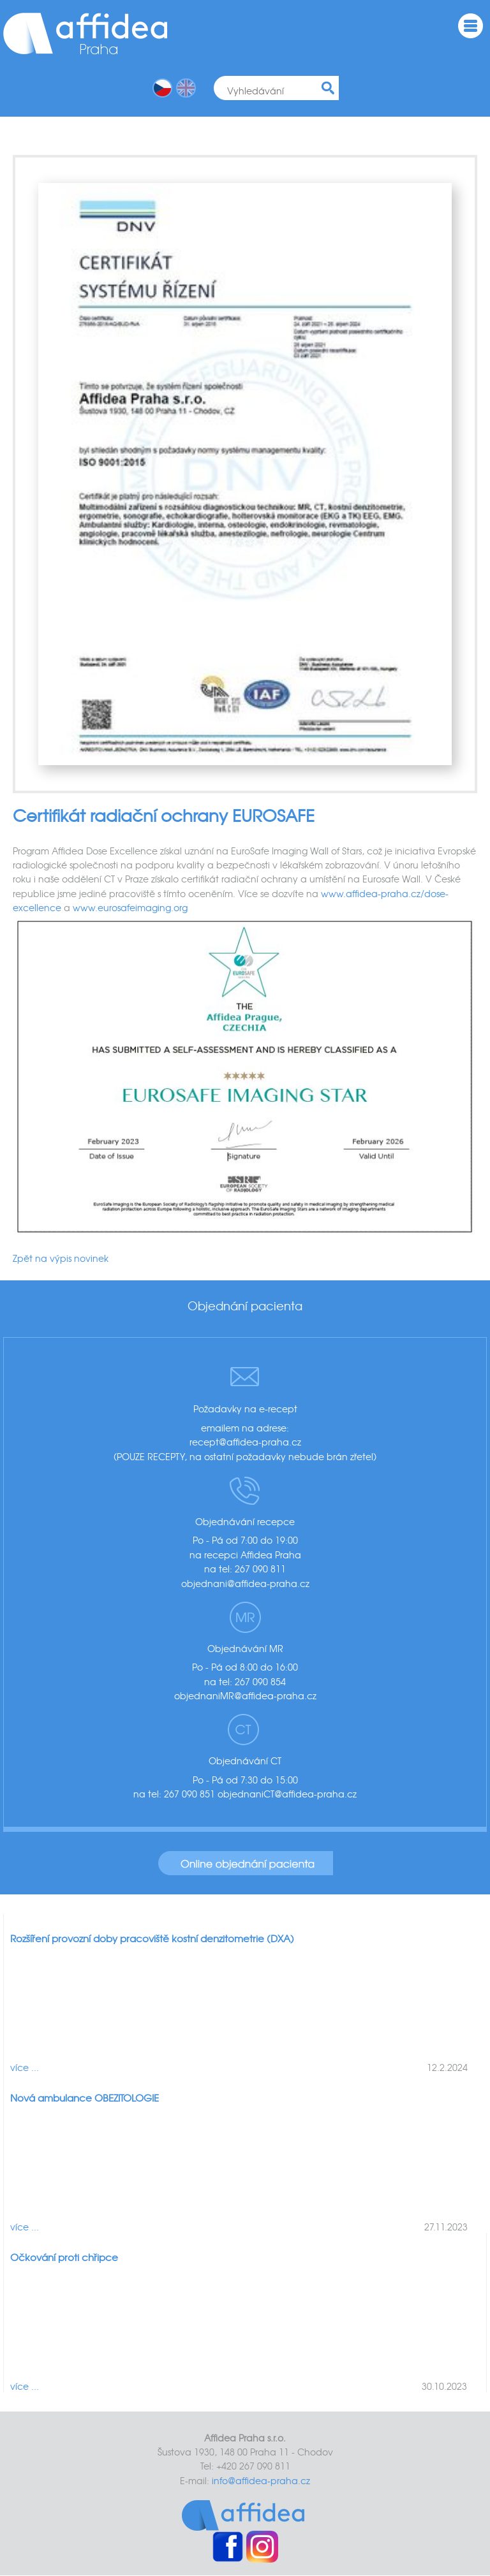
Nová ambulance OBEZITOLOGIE (84, 2098)
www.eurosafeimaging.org (130, 907)
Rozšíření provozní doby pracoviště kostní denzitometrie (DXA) (152, 1938)
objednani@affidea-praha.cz (245, 1583)
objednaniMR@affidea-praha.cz (245, 1695)
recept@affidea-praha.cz (245, 1441)
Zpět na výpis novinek (60, 1258)
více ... (24, 2067)
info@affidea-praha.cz (261, 2480)
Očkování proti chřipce (64, 2257)
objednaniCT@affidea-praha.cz (287, 1793)
